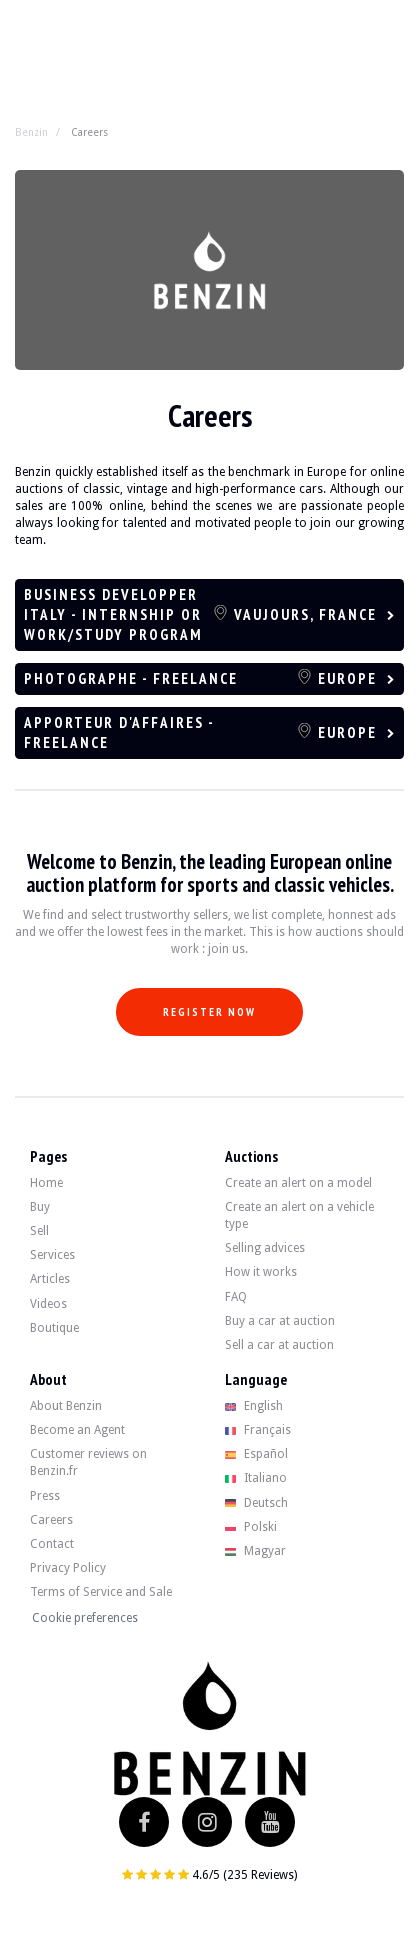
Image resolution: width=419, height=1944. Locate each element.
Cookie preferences (85, 1618)
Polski (251, 1527)
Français (258, 1430)
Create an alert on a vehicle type (299, 1215)
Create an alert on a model (298, 1183)
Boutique (54, 1328)
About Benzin (66, 1406)
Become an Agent (77, 1430)
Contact (52, 1544)
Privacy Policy (68, 1568)
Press (45, 1496)
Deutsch (257, 1503)
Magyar (256, 1551)
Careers (51, 1520)
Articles (50, 1279)
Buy (40, 1207)
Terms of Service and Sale (101, 1592)
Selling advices (265, 1248)
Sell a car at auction (279, 1345)
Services (52, 1255)
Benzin (31, 132)
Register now (209, 1012)
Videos (48, 1304)
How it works (261, 1272)
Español (257, 1454)
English (254, 1406)
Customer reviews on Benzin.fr (88, 1462)
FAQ (236, 1297)
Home (46, 1183)
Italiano (256, 1478)
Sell (39, 1231)
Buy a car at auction (280, 1321)
